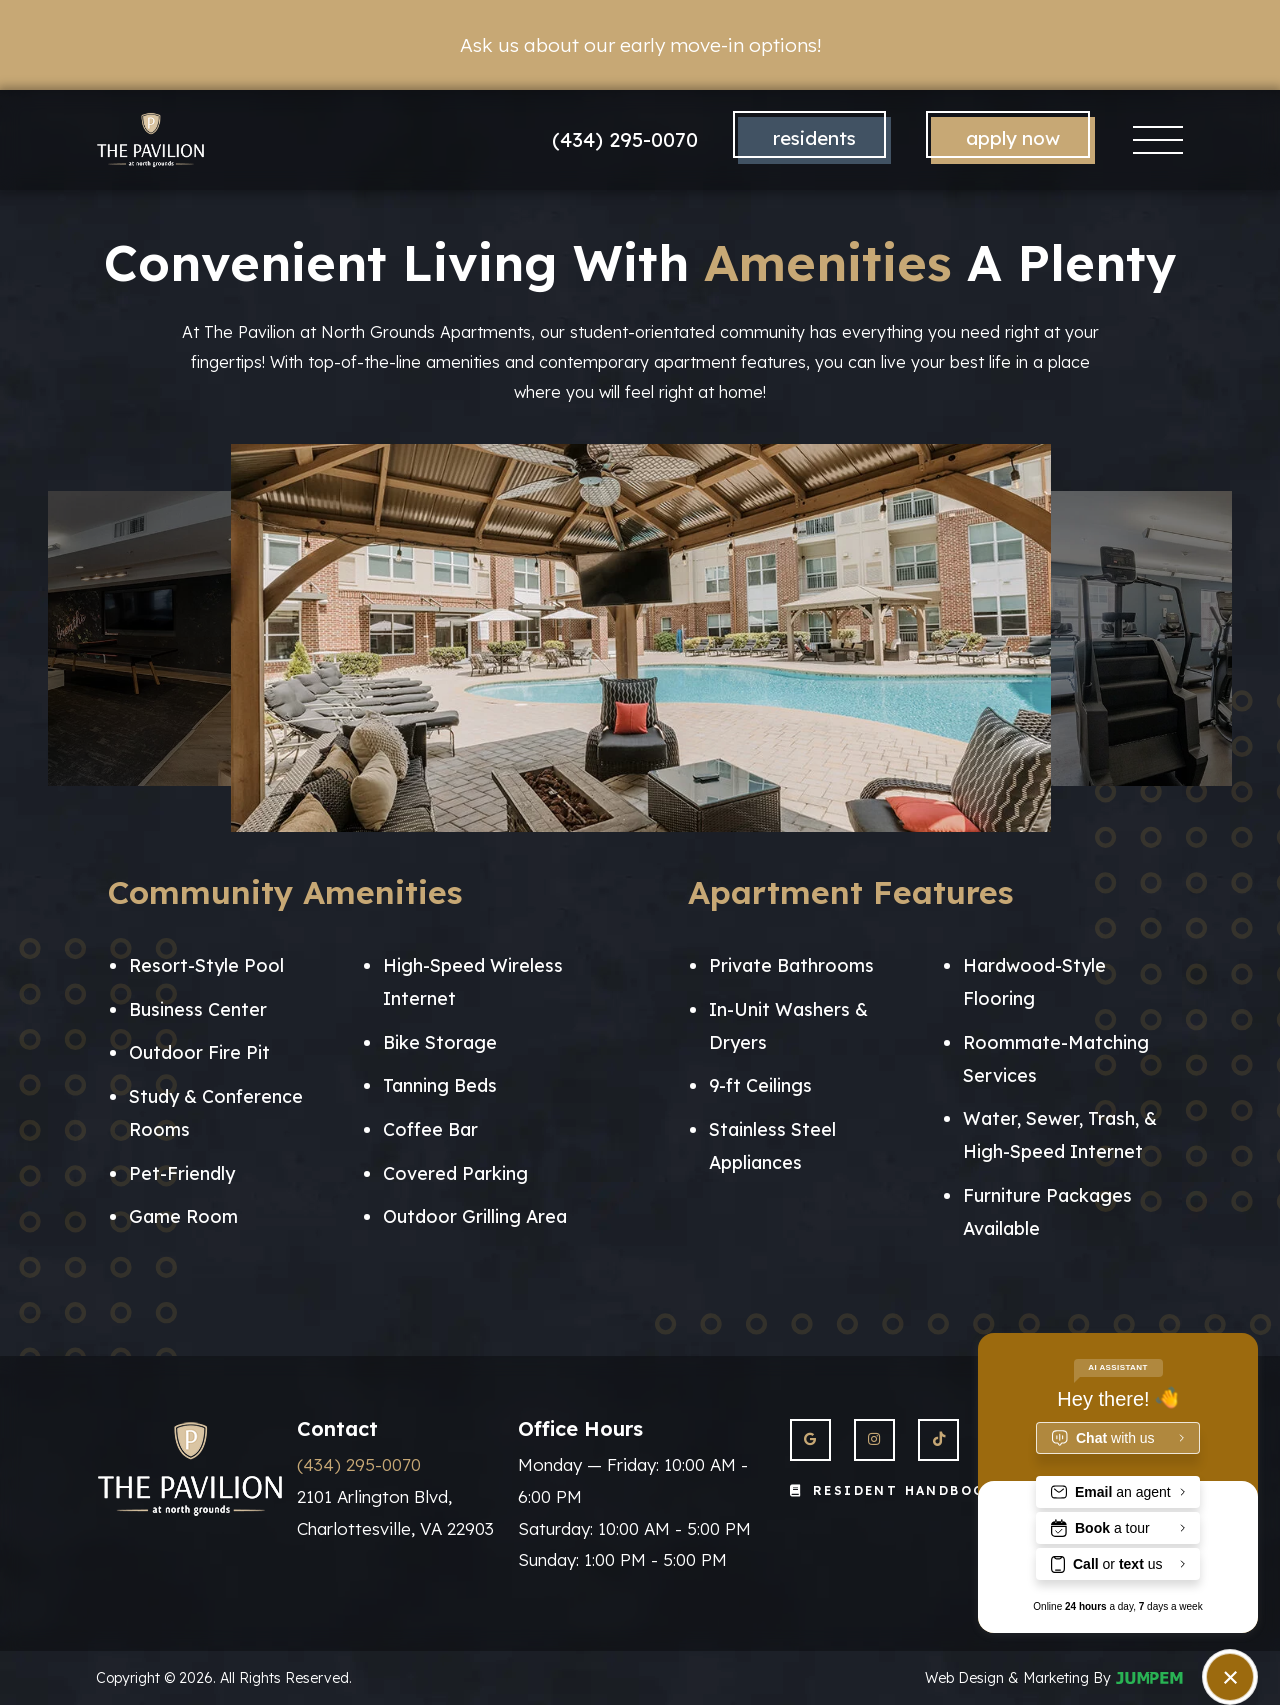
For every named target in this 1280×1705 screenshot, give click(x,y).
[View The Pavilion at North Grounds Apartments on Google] (810, 1439)
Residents (814, 138)
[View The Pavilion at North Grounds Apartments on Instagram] (874, 1439)
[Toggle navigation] (1158, 140)
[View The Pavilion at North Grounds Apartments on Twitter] (938, 1439)
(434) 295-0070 (625, 139)
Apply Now (1013, 138)
